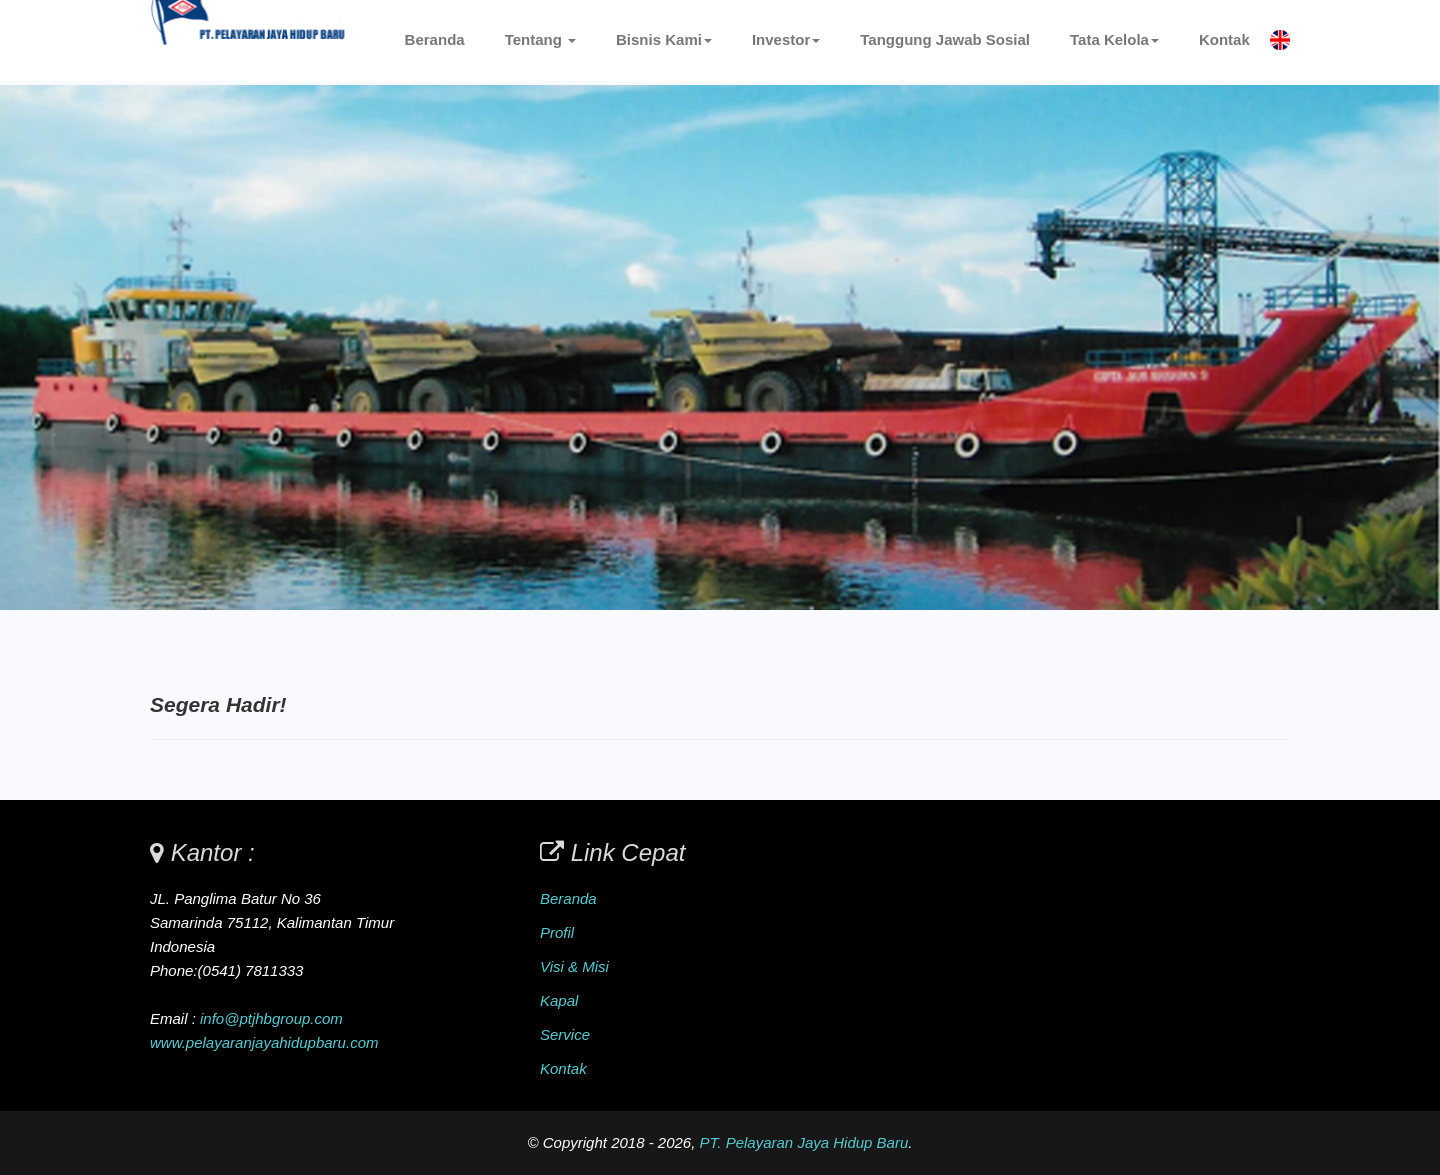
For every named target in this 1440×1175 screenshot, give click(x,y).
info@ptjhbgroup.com (271, 1018)
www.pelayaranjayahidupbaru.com (264, 1042)
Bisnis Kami (664, 39)
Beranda (435, 39)
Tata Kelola (1114, 39)
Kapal (559, 1000)
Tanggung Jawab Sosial (945, 39)
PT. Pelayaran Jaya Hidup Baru (804, 1142)
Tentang (540, 39)
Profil (557, 932)
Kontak (1224, 39)
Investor (786, 39)
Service (565, 1034)
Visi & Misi (574, 966)
